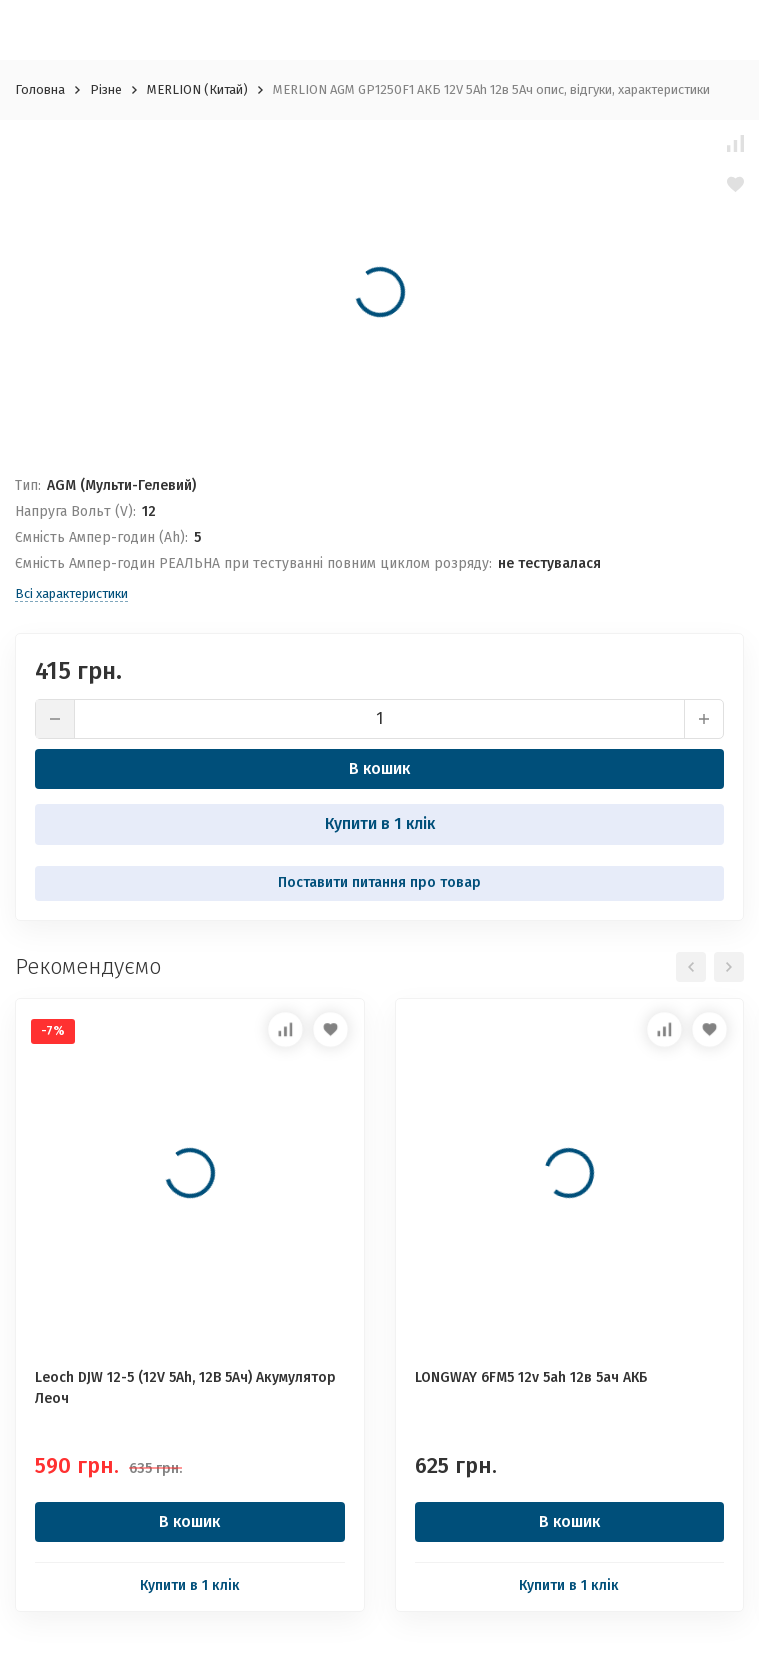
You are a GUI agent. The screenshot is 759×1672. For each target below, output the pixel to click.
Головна (40, 89)
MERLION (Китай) (197, 89)
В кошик (379, 768)
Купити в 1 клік (380, 823)
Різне (106, 89)
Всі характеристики (71, 593)
